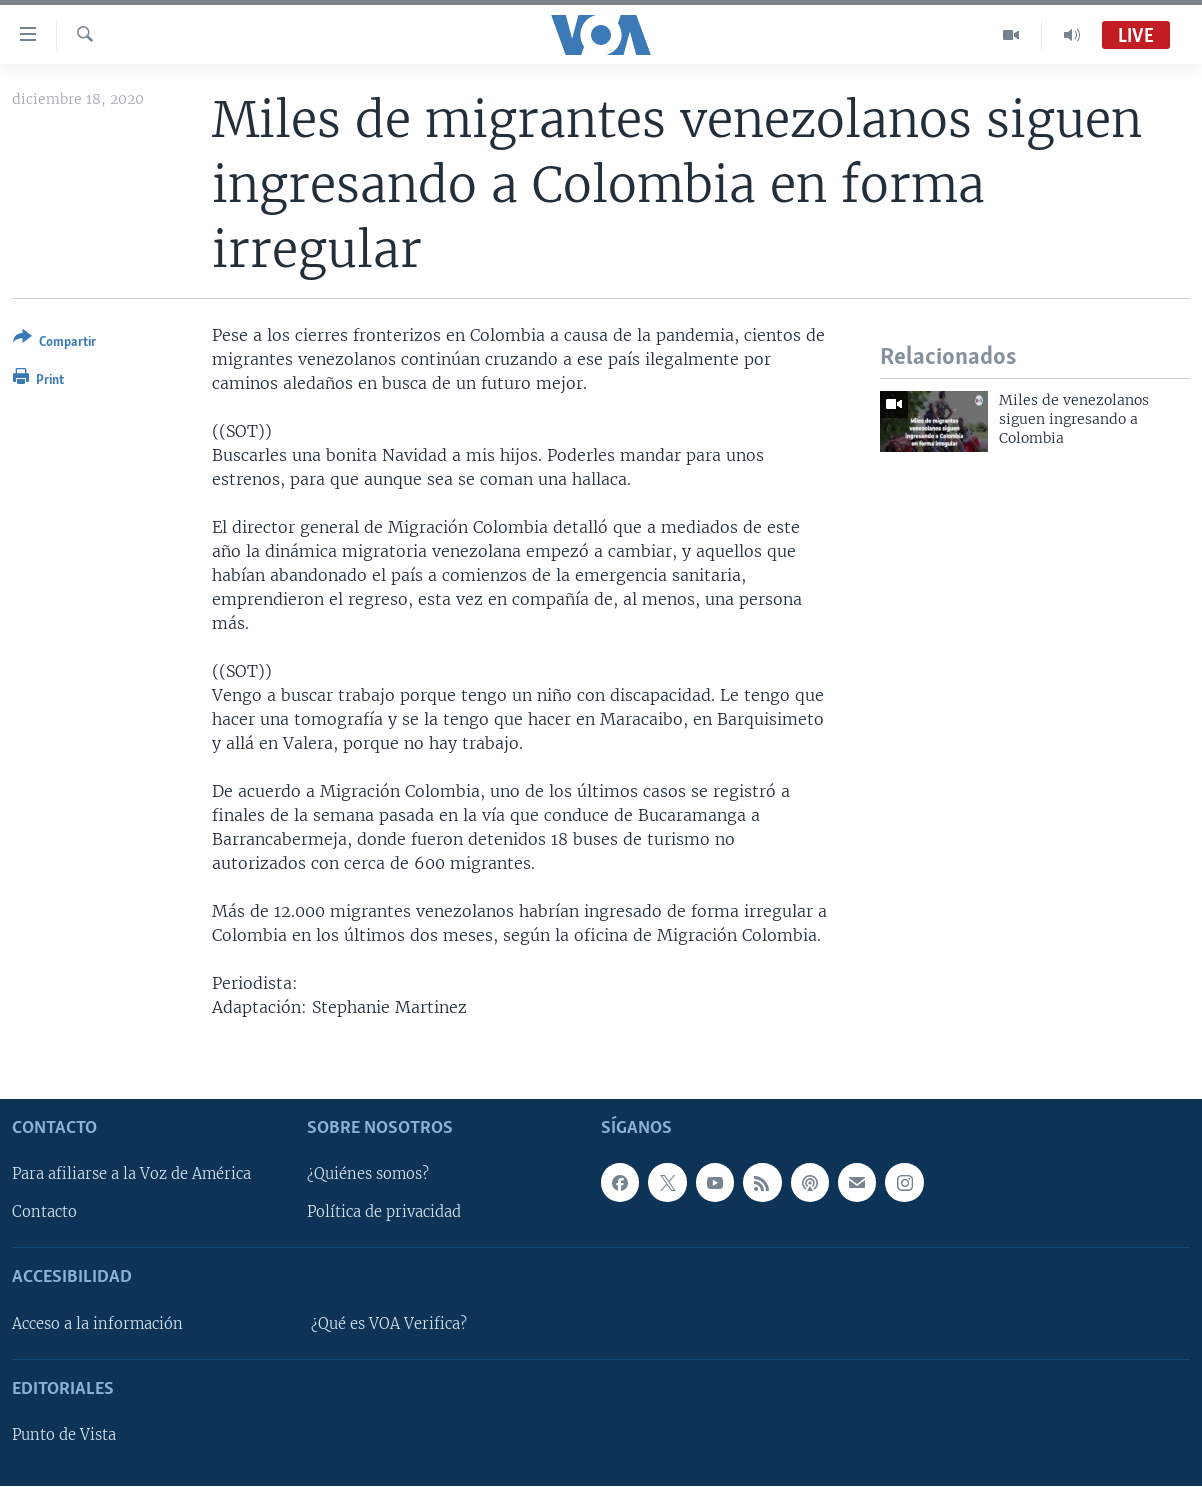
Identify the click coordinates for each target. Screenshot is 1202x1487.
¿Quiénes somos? (368, 1175)
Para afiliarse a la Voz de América (131, 1175)
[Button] (54, 343)
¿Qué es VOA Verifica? (389, 1324)
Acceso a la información (97, 1324)
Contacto (44, 1213)
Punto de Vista (64, 1436)
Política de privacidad (384, 1213)
